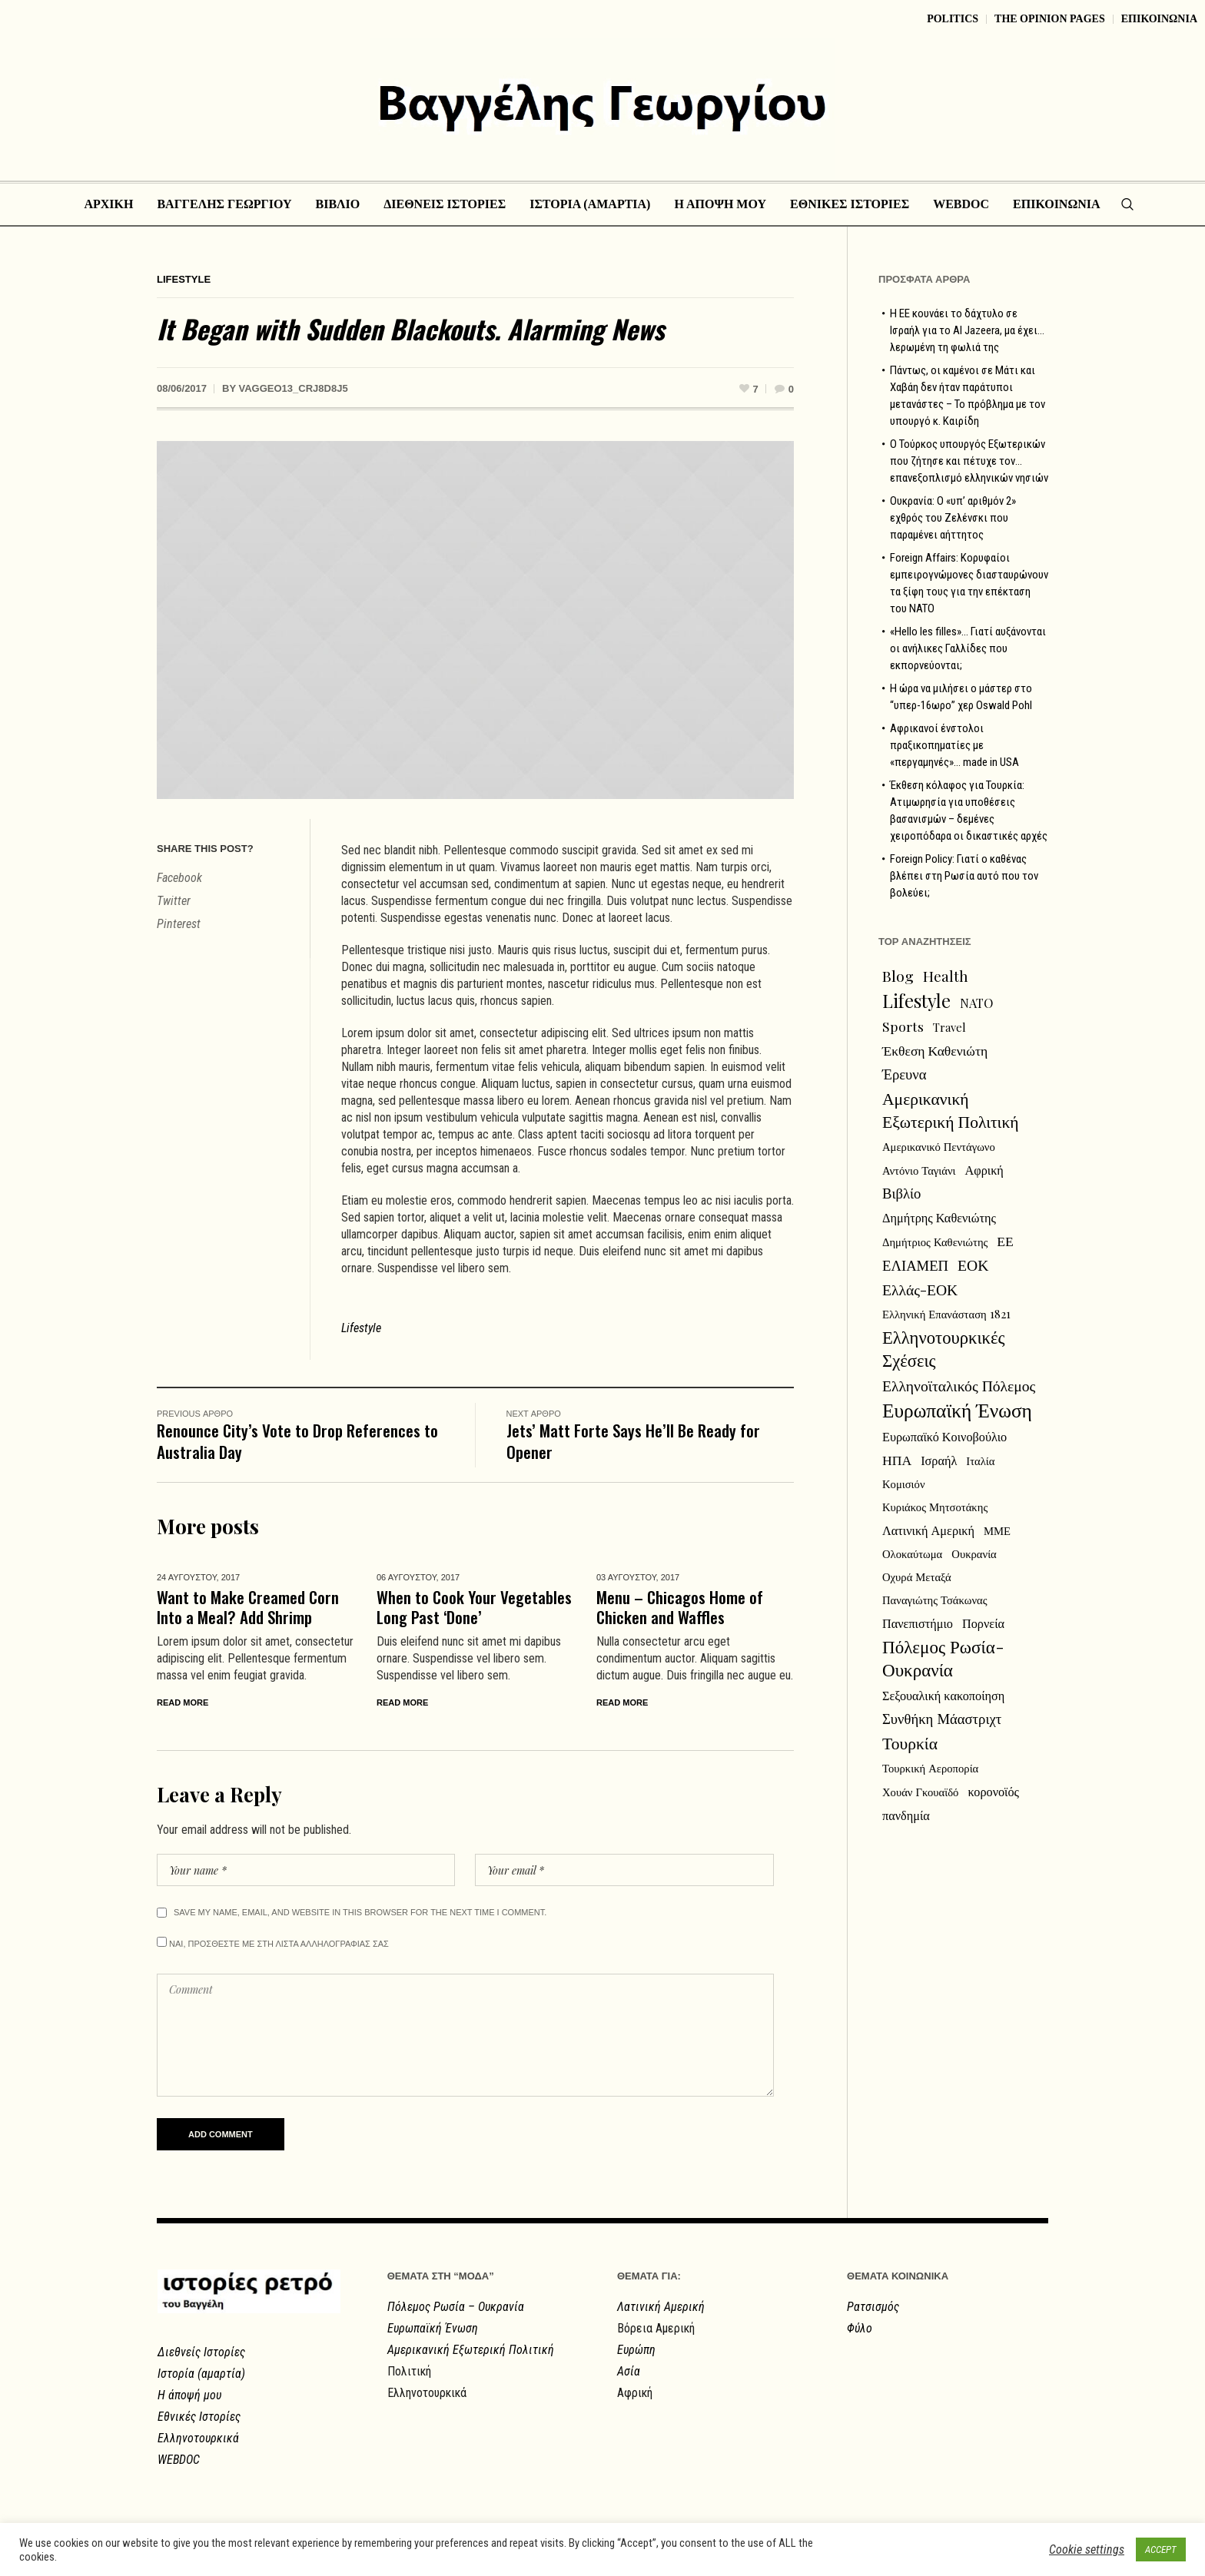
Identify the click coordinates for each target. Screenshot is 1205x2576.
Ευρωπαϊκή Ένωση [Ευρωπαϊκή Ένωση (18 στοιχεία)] (957, 1409)
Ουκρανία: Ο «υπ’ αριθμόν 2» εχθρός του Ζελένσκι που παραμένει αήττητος (953, 518)
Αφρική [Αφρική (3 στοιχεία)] (984, 1169)
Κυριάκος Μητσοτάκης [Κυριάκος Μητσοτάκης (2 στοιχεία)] (935, 1506)
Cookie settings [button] (1086, 2549)
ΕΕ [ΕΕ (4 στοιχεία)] (1005, 1240)
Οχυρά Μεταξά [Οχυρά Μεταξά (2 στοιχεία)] (916, 1576)
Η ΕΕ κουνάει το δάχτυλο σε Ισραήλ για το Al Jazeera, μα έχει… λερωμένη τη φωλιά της (967, 330)
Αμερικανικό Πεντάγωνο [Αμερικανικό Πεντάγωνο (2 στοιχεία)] (938, 1146)
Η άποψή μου (189, 2395)
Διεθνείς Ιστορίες (201, 2352)
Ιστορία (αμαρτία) (201, 2373)
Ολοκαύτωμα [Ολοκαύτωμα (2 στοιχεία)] (912, 1553)
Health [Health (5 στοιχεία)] (945, 976)
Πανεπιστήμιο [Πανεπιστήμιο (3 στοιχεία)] (917, 1622)
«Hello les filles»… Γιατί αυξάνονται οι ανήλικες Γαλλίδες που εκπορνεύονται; (968, 648)
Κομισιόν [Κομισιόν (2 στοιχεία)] (903, 1483)
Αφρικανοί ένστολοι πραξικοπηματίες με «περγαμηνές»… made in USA (954, 745)
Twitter (174, 900)
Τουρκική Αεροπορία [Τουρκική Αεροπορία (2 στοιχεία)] (930, 1767)
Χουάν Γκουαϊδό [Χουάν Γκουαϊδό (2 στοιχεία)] (920, 1791)
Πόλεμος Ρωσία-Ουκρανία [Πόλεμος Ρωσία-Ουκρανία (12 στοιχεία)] (943, 1658)
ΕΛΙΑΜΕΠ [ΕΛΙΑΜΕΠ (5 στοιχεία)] (915, 1265)
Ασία (628, 2371)
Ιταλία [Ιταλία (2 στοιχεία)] (980, 1460)
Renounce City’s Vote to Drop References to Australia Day (297, 1441)
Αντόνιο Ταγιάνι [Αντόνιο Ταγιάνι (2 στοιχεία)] (919, 1170)
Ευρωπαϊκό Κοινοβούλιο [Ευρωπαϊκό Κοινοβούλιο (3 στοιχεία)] (944, 1435)
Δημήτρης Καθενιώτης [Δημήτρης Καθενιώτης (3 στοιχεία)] (939, 1216)
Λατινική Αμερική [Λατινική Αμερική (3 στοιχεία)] (928, 1529)
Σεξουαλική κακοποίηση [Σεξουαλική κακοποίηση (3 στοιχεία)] (943, 1694)
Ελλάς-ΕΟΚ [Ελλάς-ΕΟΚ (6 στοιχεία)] (920, 1289)
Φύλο (859, 2328)
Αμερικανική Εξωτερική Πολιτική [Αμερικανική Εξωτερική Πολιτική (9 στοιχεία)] (950, 1109)
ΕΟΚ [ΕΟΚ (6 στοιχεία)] (973, 1265)
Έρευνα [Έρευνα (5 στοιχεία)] (904, 1073)
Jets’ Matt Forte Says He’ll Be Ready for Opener (633, 1441)
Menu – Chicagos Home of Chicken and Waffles (679, 1607)
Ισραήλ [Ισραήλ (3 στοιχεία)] (939, 1459)
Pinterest (179, 924)
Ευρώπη (636, 2349)
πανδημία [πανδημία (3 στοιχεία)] (906, 1814)
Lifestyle (184, 279)
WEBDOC (179, 2459)
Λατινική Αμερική (661, 2306)
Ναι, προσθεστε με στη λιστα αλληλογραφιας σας (273, 1942)
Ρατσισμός (873, 2306)
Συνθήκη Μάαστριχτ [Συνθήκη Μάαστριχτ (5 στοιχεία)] (941, 1718)
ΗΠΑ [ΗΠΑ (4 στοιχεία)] (896, 1459)
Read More (182, 1702)
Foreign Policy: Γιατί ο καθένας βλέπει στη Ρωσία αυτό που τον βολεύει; (964, 876)
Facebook (179, 877)
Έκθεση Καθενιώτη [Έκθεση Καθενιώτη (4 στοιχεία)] (935, 1050)
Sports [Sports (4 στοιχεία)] (903, 1026)
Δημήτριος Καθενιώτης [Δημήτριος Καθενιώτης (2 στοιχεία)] (935, 1241)
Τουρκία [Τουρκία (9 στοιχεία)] (910, 1742)
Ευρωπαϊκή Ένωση (432, 2328)
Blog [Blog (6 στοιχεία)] (898, 976)
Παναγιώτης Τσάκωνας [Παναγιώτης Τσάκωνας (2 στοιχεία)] (935, 1599)
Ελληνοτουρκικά (198, 2438)
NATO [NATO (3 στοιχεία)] (976, 1002)
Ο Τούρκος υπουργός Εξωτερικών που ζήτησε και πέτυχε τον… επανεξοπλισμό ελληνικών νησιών (969, 461)
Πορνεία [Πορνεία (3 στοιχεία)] (983, 1622)
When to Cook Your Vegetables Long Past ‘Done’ (474, 1607)
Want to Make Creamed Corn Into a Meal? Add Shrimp (248, 1607)
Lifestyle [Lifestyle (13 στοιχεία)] (916, 1000)
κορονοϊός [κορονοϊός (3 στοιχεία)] (993, 1790)
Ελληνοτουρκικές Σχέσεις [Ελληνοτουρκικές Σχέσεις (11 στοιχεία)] (943, 1348)
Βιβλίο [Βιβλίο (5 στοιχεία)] (901, 1192)
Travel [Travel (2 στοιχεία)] (949, 1027)
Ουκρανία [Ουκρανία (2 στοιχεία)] (973, 1553)
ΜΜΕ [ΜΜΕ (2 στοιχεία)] (997, 1530)
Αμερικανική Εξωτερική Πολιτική (470, 2349)
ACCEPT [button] (1161, 2549)
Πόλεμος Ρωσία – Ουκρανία (455, 2306)
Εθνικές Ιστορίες (199, 2416)
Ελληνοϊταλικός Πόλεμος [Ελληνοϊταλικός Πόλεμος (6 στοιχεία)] (958, 1385)
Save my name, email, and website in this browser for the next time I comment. (360, 1912)
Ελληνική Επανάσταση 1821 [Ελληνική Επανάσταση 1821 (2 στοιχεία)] (946, 1313)
